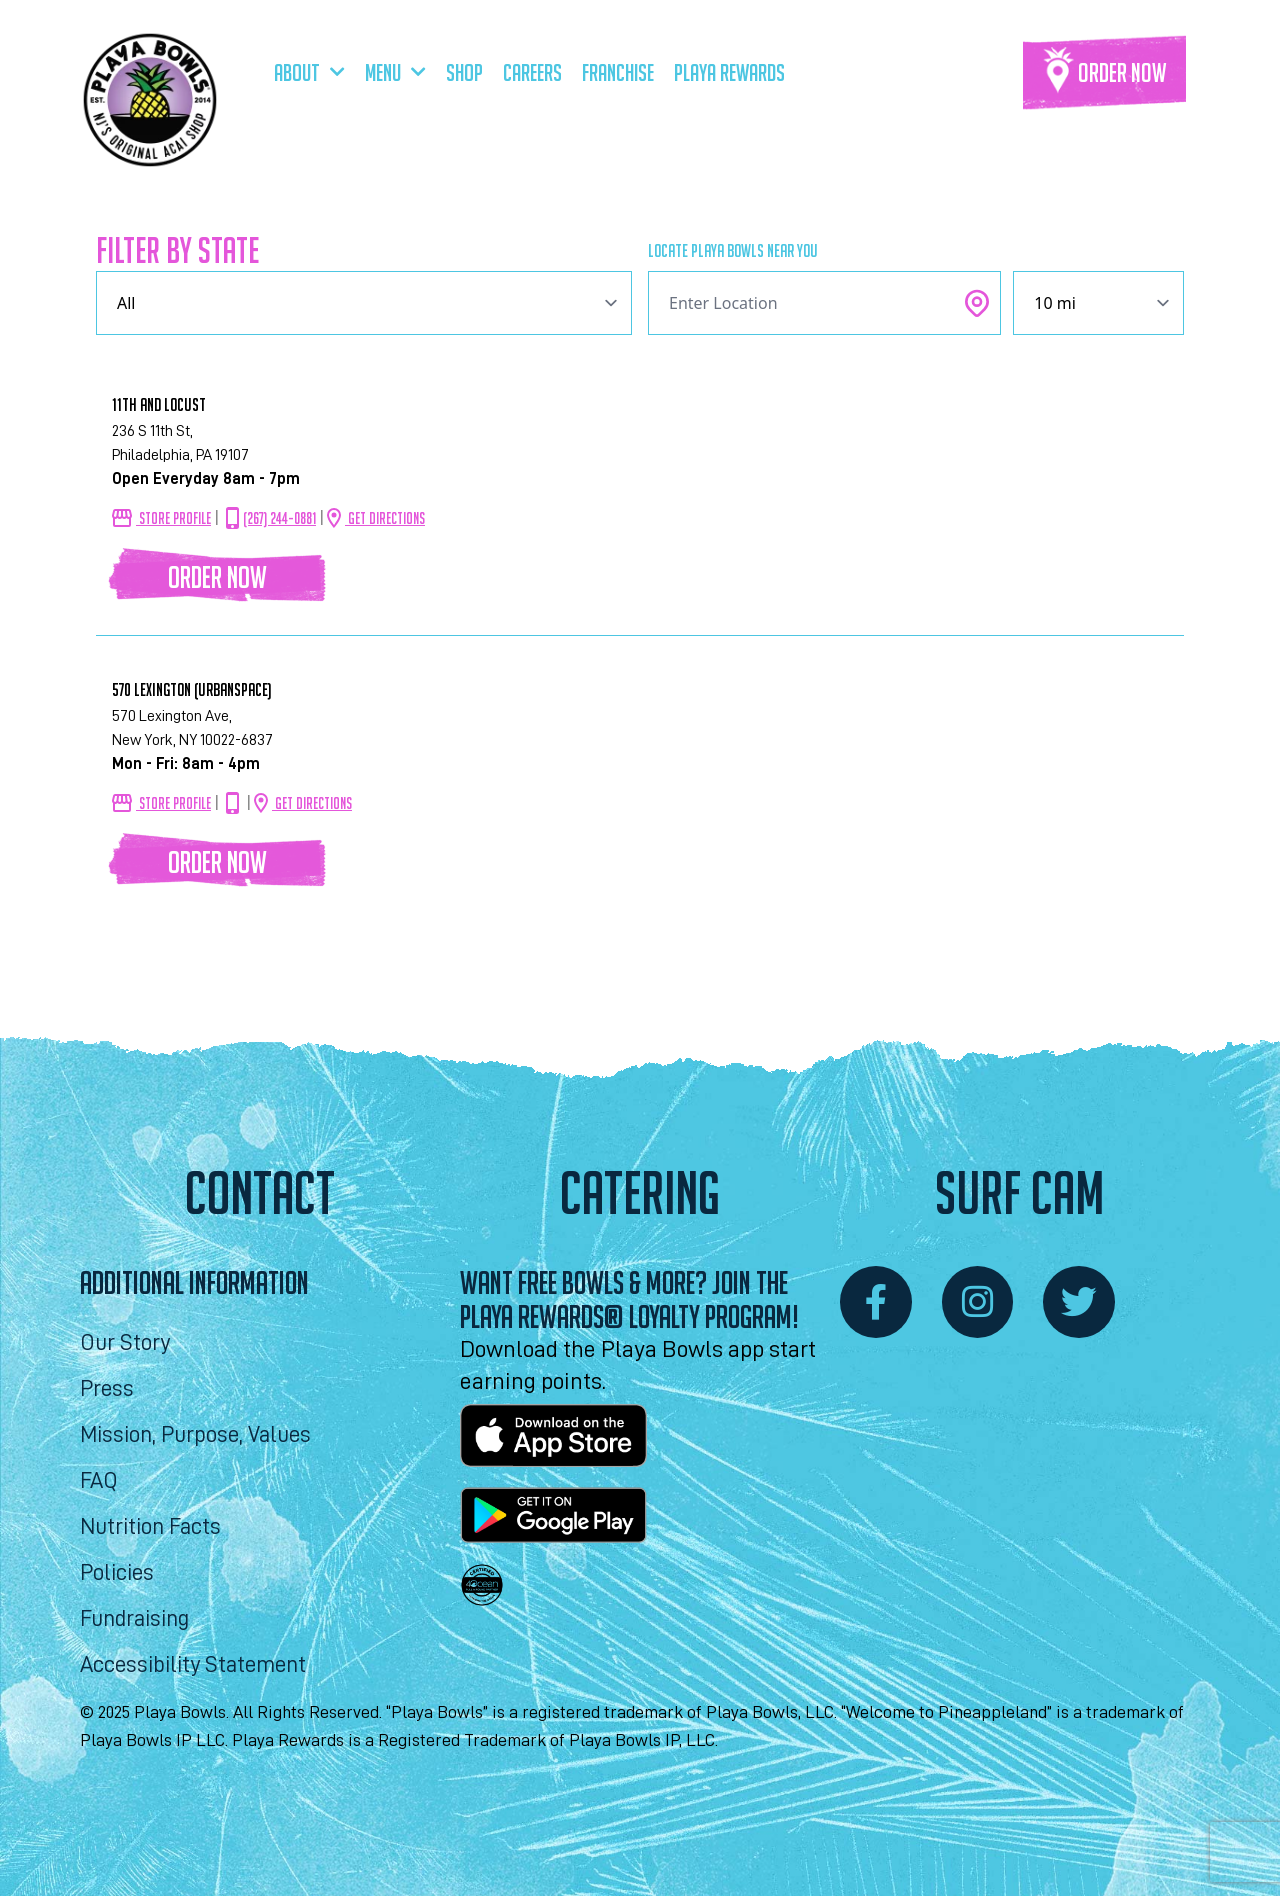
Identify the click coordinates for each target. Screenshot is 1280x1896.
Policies (117, 1572)
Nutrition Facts (150, 1526)
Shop (464, 72)
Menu (395, 72)
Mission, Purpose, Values (195, 1434)
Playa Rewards (729, 72)
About (309, 72)
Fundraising (134, 1618)
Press (107, 1388)
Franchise (618, 72)
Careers (532, 72)
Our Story (125, 1342)
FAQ (99, 1480)
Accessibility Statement (193, 1664)
